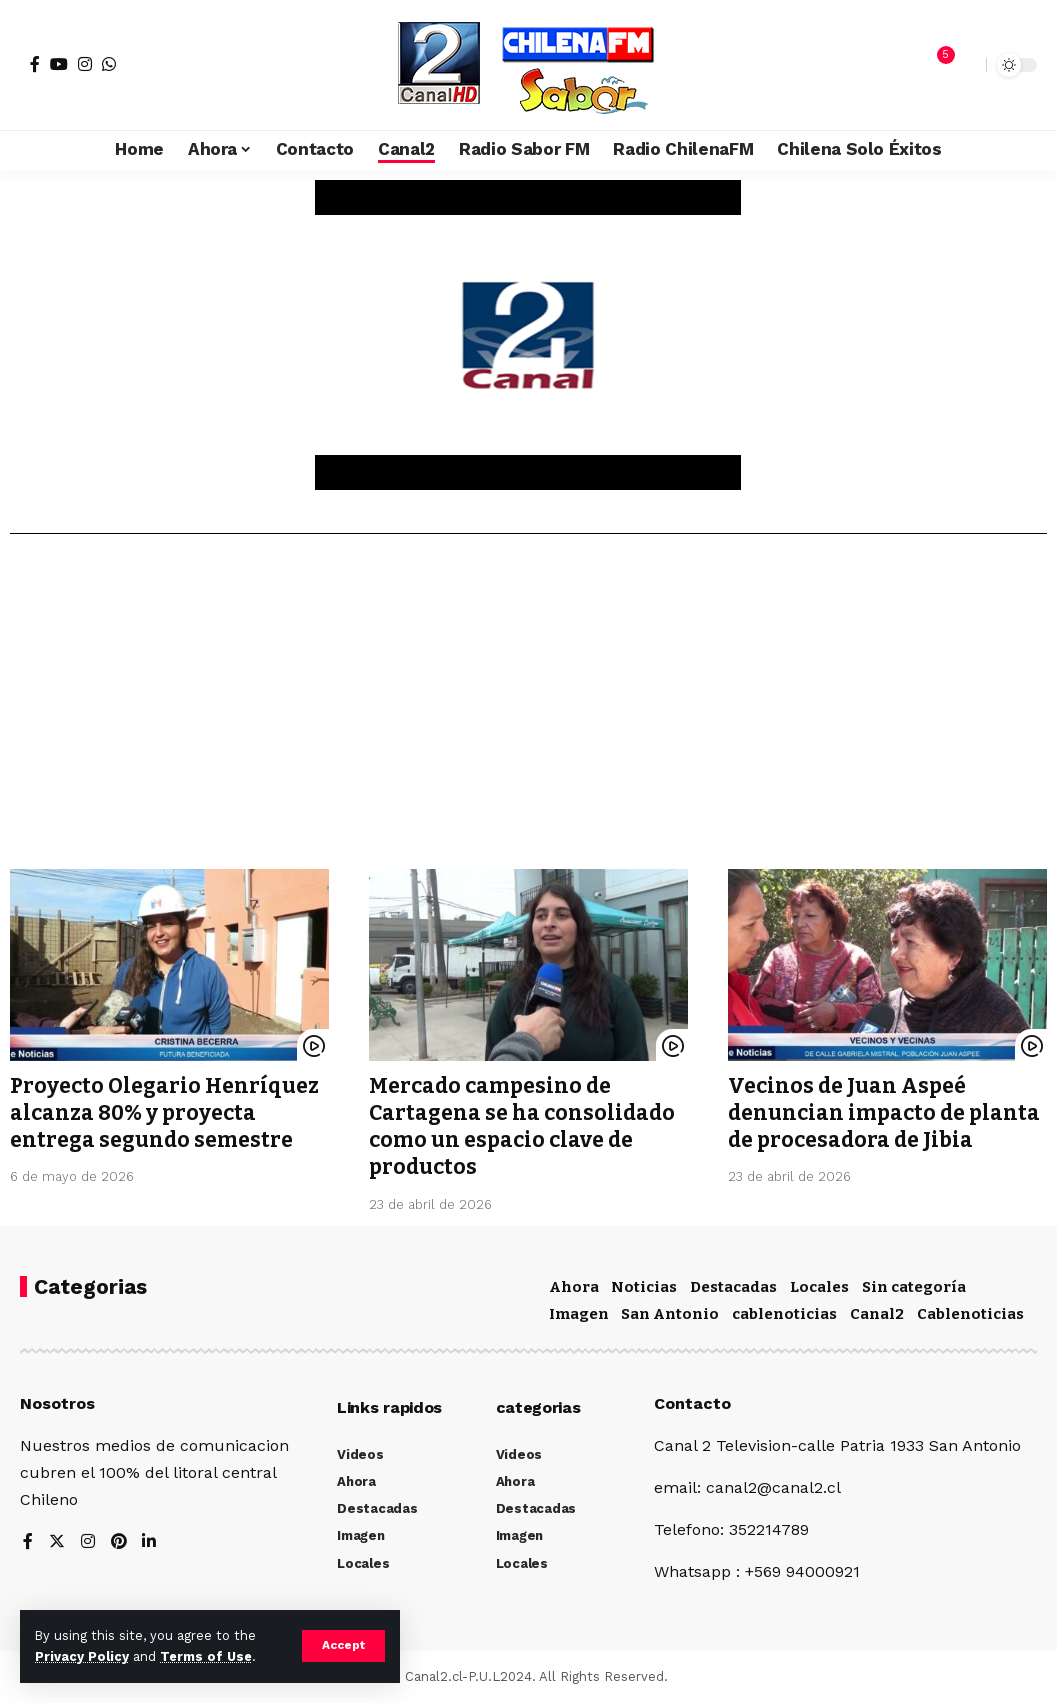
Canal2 (877, 1314)
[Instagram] (85, 64)
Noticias (644, 1287)
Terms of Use (206, 1656)
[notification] (936, 65)
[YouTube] (59, 64)
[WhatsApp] (109, 64)
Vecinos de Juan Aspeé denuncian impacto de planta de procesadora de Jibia (884, 1113)
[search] (966, 65)
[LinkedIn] (150, 1542)
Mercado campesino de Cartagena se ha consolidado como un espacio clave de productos (522, 1127)
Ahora (574, 1287)
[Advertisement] (528, 709)
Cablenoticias (970, 1314)
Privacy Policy (82, 1656)
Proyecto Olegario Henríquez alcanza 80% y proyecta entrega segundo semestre (166, 1113)
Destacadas (733, 1287)
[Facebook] (35, 64)
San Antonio (670, 1314)
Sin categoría (914, 1287)
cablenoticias (784, 1314)
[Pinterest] (119, 1542)
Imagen (579, 1314)
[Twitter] (57, 1542)
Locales (819, 1287)
